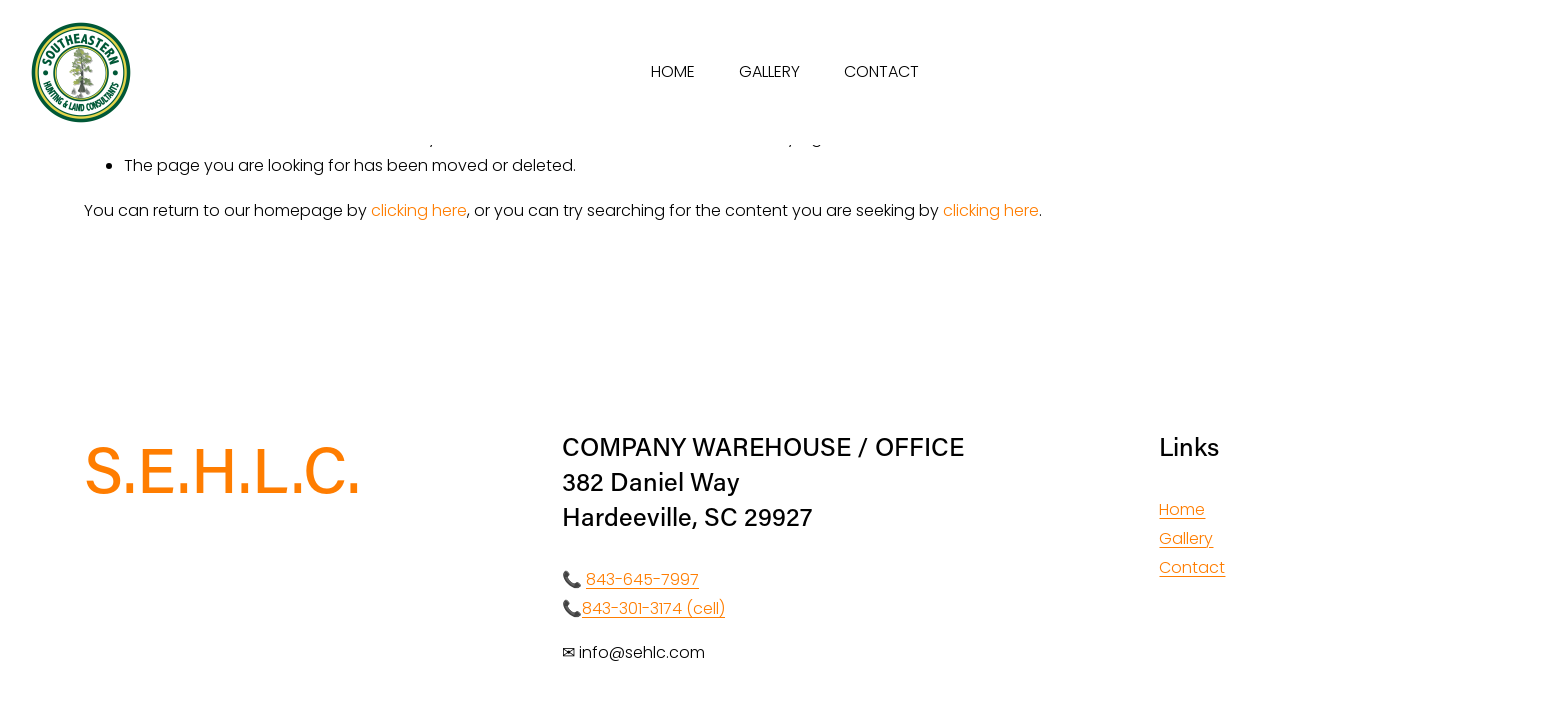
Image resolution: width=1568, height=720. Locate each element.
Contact (1192, 567)
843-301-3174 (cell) (653, 608)
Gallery (1186, 538)
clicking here (419, 210)
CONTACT (881, 71)
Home (1182, 509)
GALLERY (769, 71)
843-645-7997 (642, 579)
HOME (673, 71)
